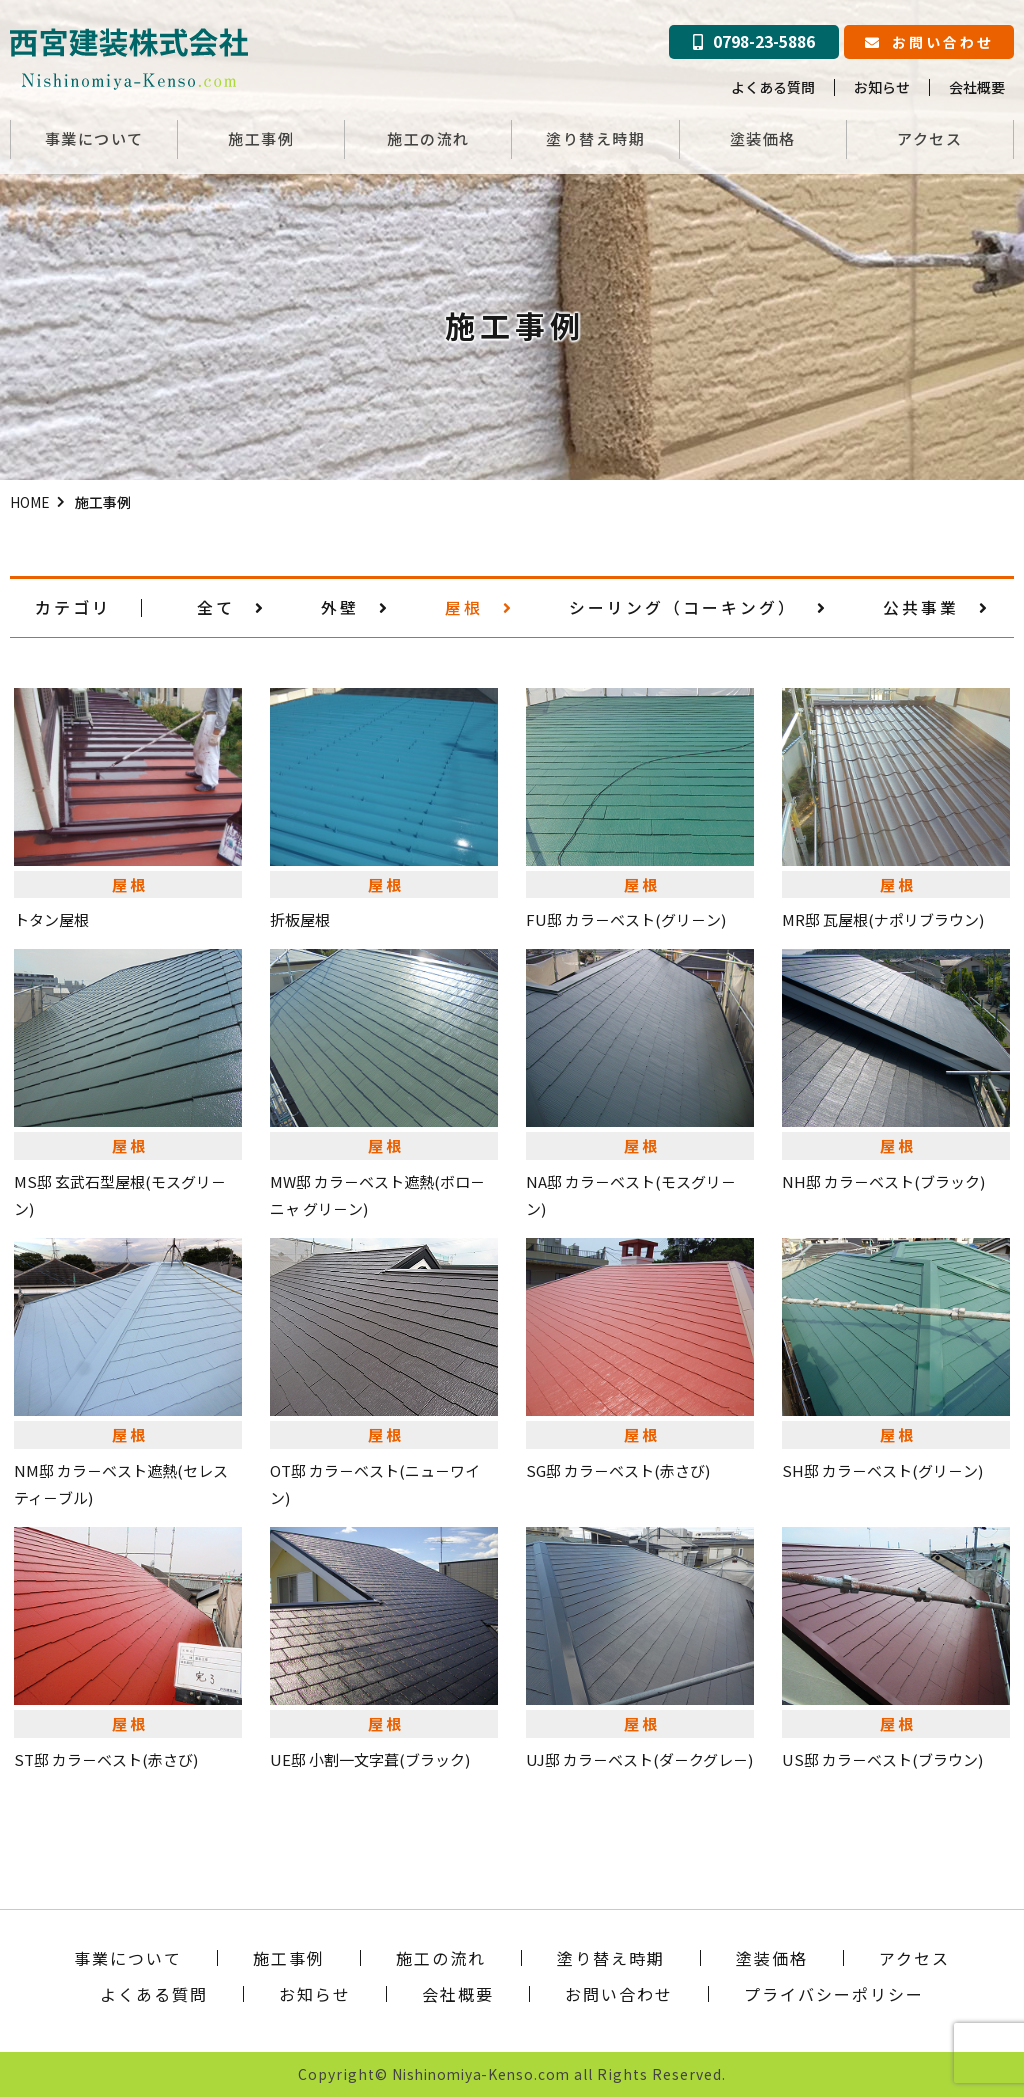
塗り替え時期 (595, 138)
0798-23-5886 (754, 42)
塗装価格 (763, 138)
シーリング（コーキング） (698, 607)
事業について (94, 138)
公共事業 (936, 607)
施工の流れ (428, 138)
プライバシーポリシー (834, 1993)
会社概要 (977, 87)
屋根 (479, 607)
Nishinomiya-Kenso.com (481, 2073)
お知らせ (882, 87)
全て (231, 607)
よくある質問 (773, 87)
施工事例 (261, 138)
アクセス (929, 138)
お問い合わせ (929, 42)
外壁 (355, 607)
